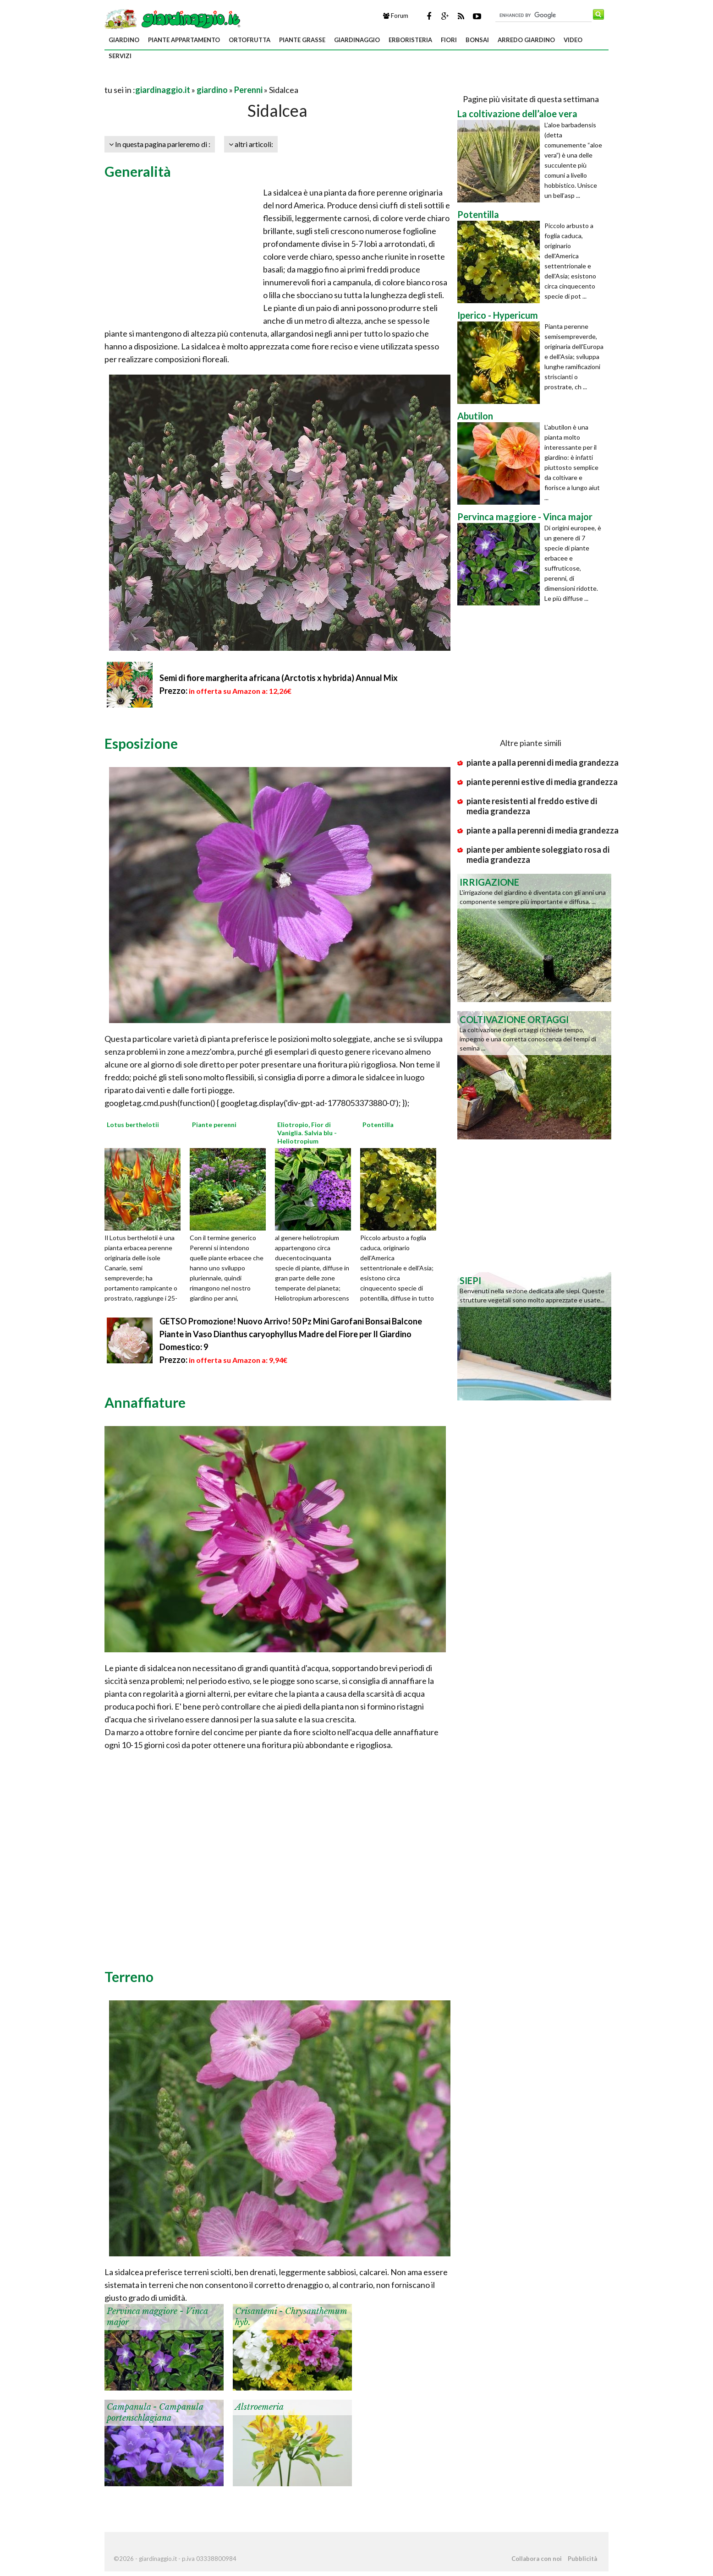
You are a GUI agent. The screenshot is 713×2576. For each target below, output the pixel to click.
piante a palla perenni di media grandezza (542, 762)
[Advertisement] (211, 78)
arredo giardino (526, 40)
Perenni (248, 90)
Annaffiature (145, 1402)
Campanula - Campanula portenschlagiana (155, 2412)
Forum (395, 15)
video (573, 40)
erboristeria (410, 40)
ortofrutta (249, 40)
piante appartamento (184, 40)
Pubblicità (582, 2558)
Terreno (129, 1976)
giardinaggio (357, 40)
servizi (120, 56)
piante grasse (302, 40)
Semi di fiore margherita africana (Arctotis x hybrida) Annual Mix (278, 678)
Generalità (137, 171)
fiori (449, 40)
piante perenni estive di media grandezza (542, 782)
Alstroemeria (259, 2407)
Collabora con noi (536, 2558)
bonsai (477, 40)
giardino (124, 40)
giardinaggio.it (162, 90)
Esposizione (141, 743)
